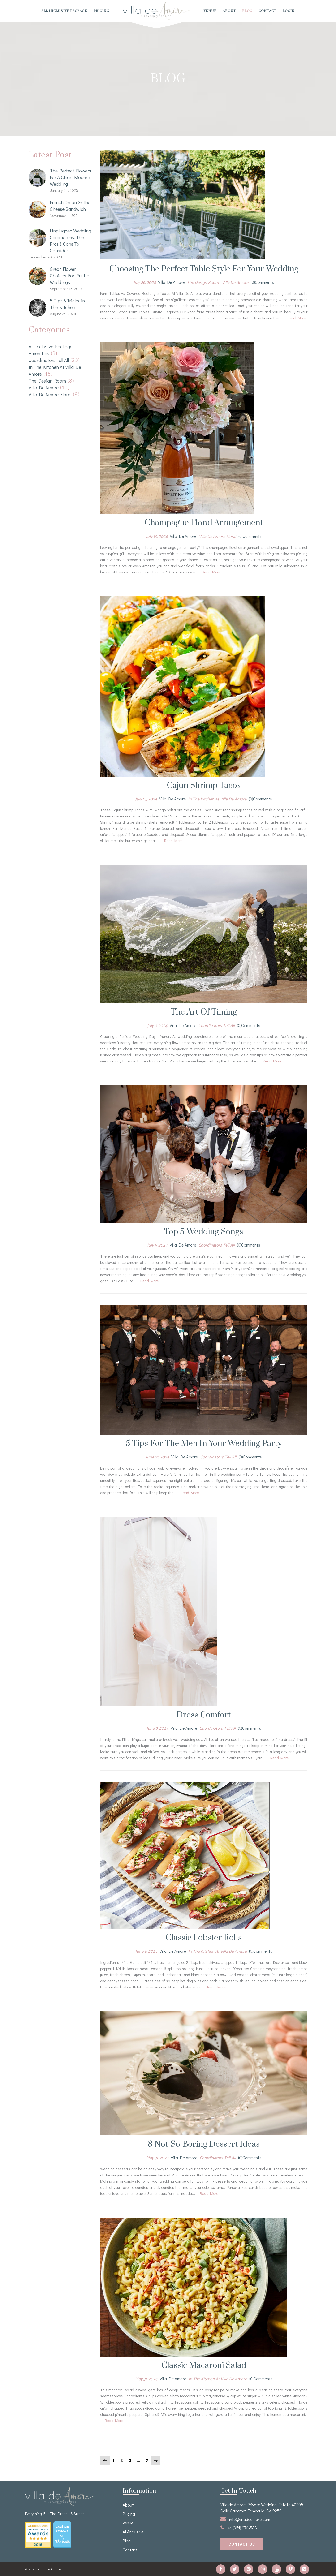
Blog (247, 11)
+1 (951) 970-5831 (239, 2528)
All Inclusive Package (64, 11)
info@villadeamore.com (245, 2519)
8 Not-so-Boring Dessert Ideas (204, 2144)
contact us (241, 2544)
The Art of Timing (204, 1012)
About (229, 11)
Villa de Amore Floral (50, 394)
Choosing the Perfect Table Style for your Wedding (203, 269)
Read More (297, 317)
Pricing (101, 11)
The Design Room (47, 381)
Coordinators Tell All (49, 360)
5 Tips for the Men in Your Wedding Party (203, 1443)
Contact (267, 11)
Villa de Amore (44, 387)
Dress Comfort (204, 1715)
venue (210, 11)
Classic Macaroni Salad (203, 2365)
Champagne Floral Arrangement (204, 523)
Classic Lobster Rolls (204, 1938)
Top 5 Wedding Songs (203, 1232)
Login (289, 11)
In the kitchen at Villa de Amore (217, 799)
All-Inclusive (133, 2532)
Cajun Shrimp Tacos (204, 785)
